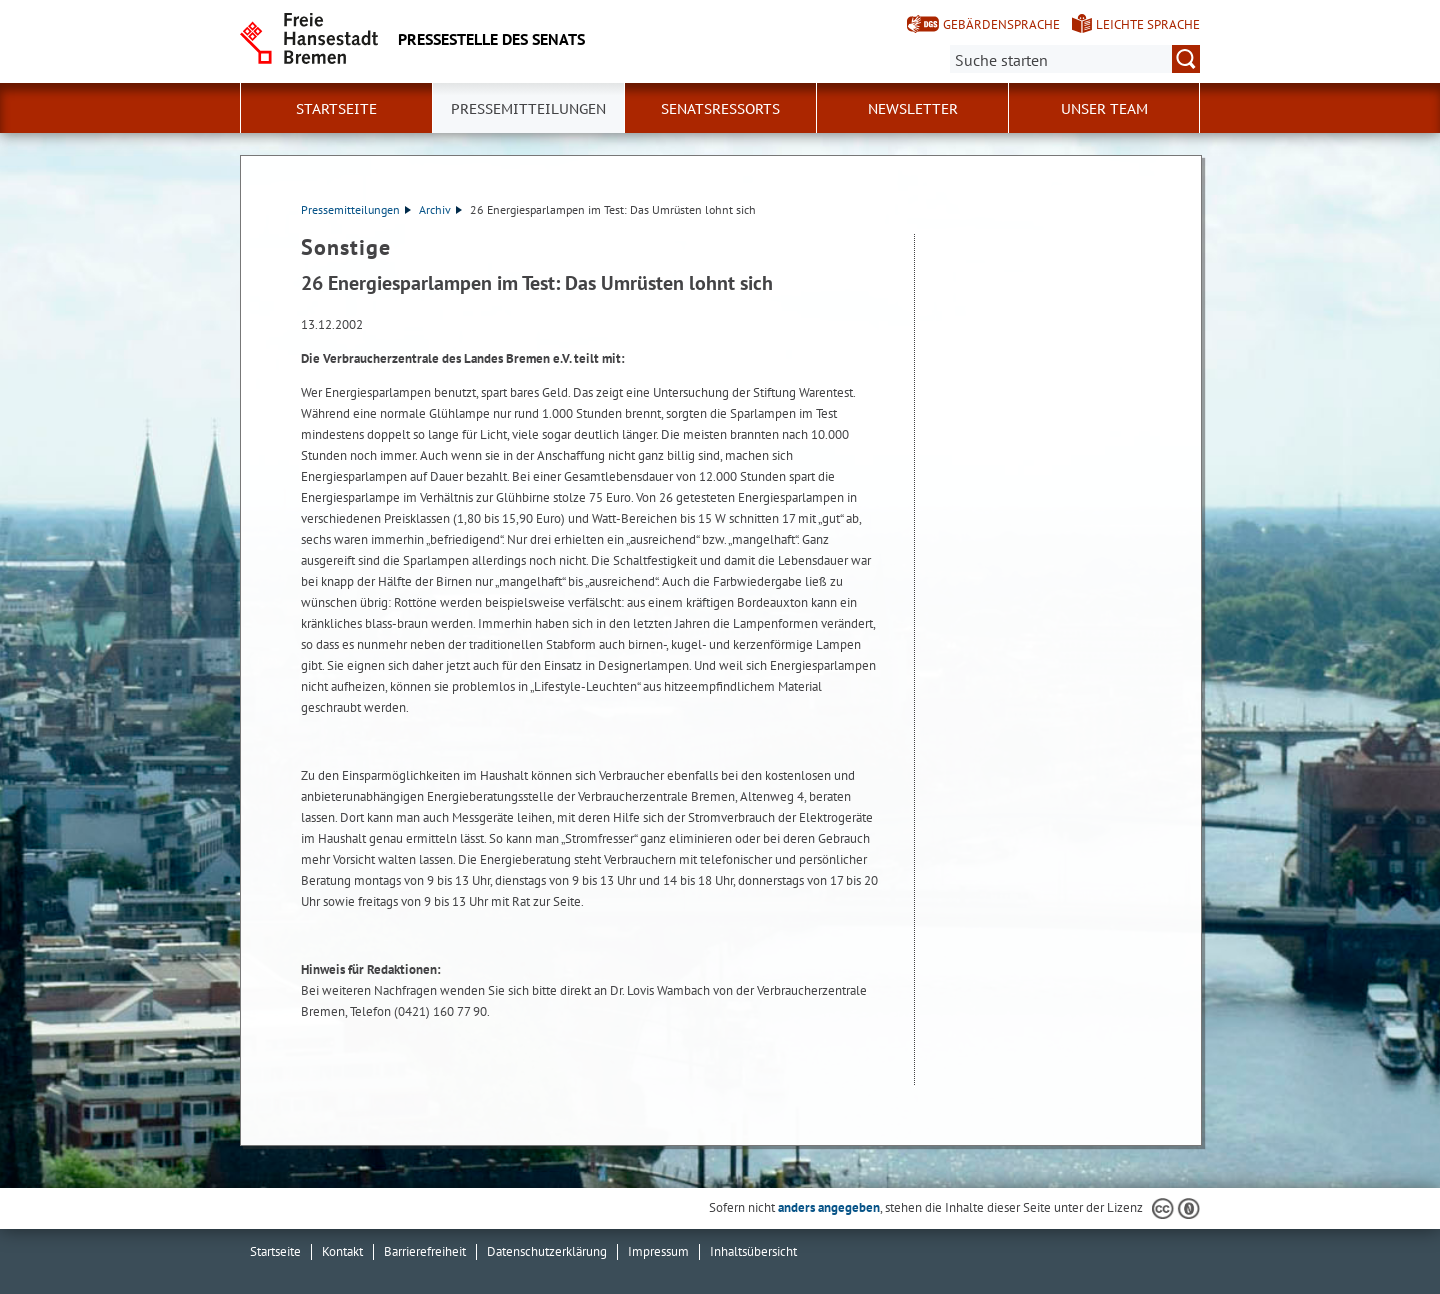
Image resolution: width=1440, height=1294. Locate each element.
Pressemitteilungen (356, 209)
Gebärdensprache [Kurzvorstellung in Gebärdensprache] (1001, 24)
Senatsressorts (720, 109)
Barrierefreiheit (425, 1251)
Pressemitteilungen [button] (528, 109)
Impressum (658, 1251)
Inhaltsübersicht (753, 1251)
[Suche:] (1075, 59)
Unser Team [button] (1104, 109)
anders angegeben (829, 1207)
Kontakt (342, 1251)
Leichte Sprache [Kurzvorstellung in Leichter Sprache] (1148, 24)
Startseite (336, 109)
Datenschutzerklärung (547, 1251)
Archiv (440, 209)
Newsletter (913, 109)
